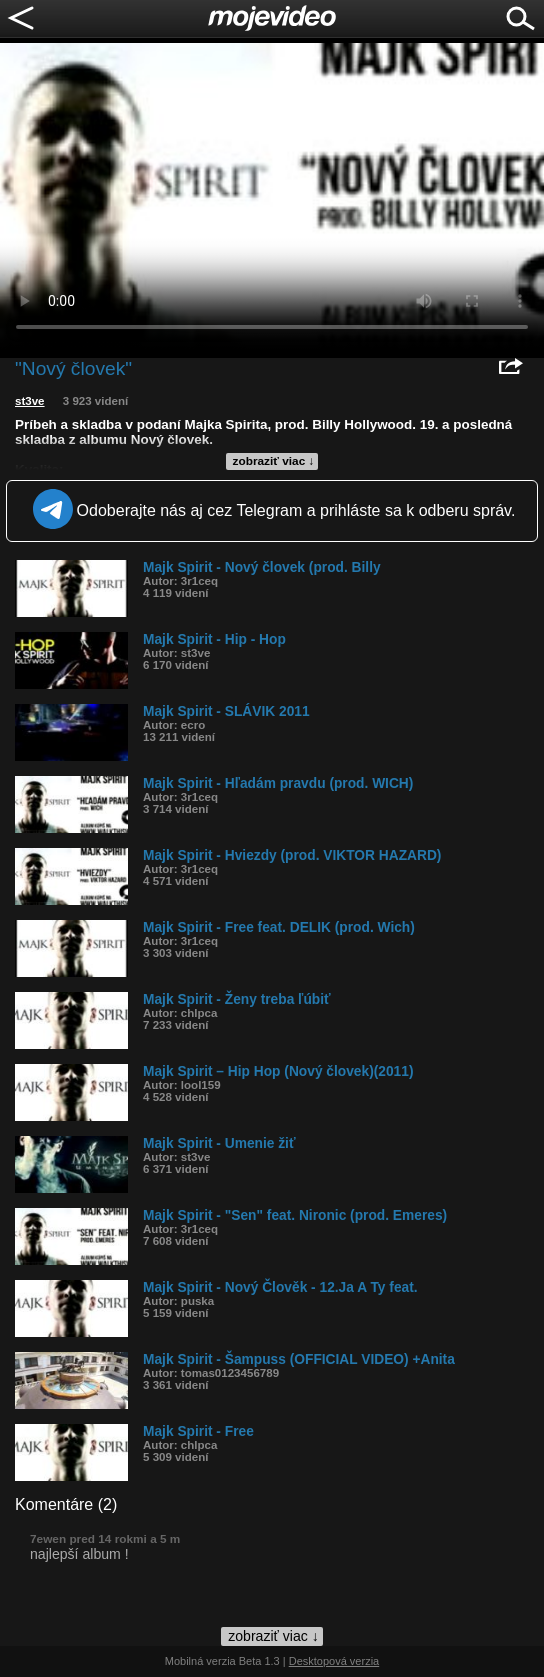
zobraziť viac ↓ (274, 461)
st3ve (30, 401)
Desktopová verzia (334, 1661)
